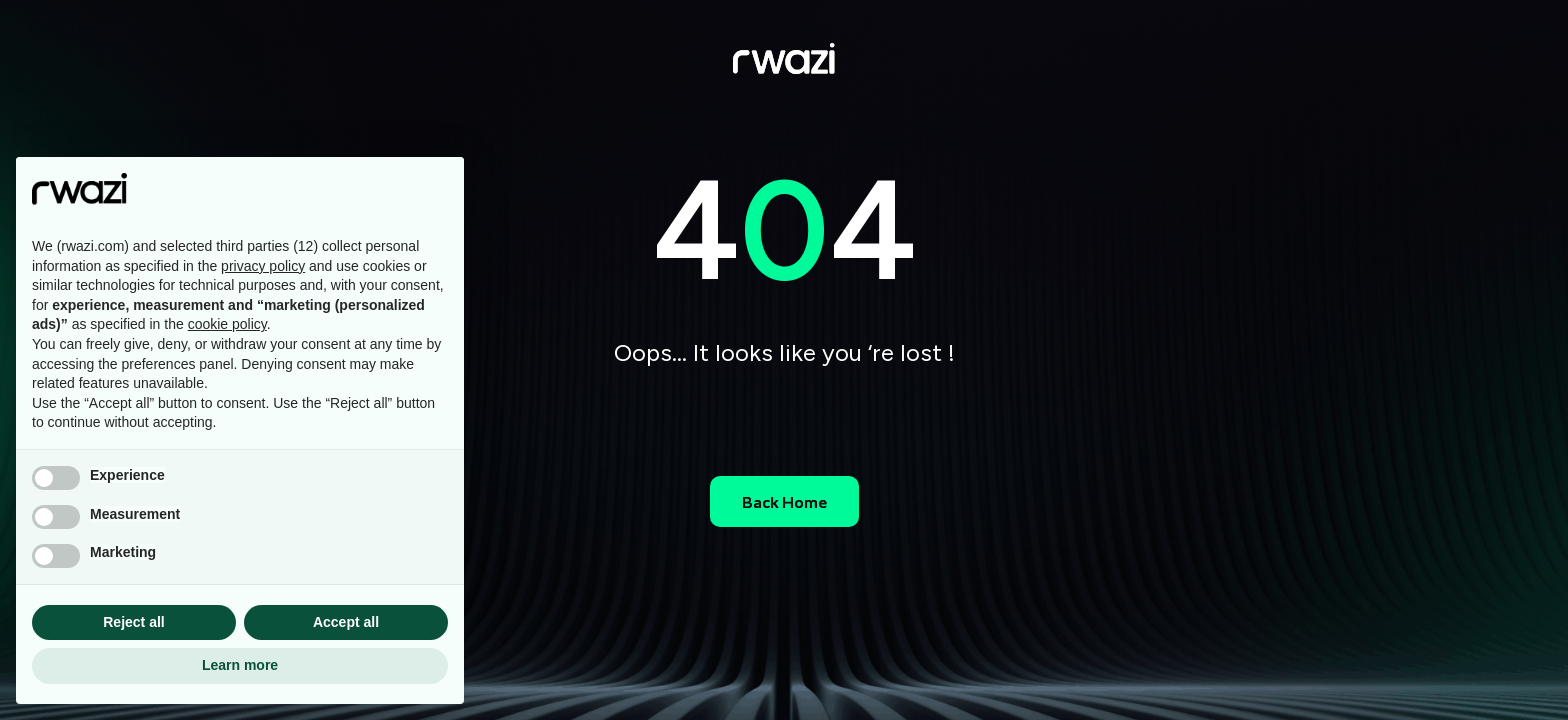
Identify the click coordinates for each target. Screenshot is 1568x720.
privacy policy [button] (263, 266)
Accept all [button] (346, 622)
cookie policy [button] (227, 324)
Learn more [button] (240, 665)
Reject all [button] (133, 622)
